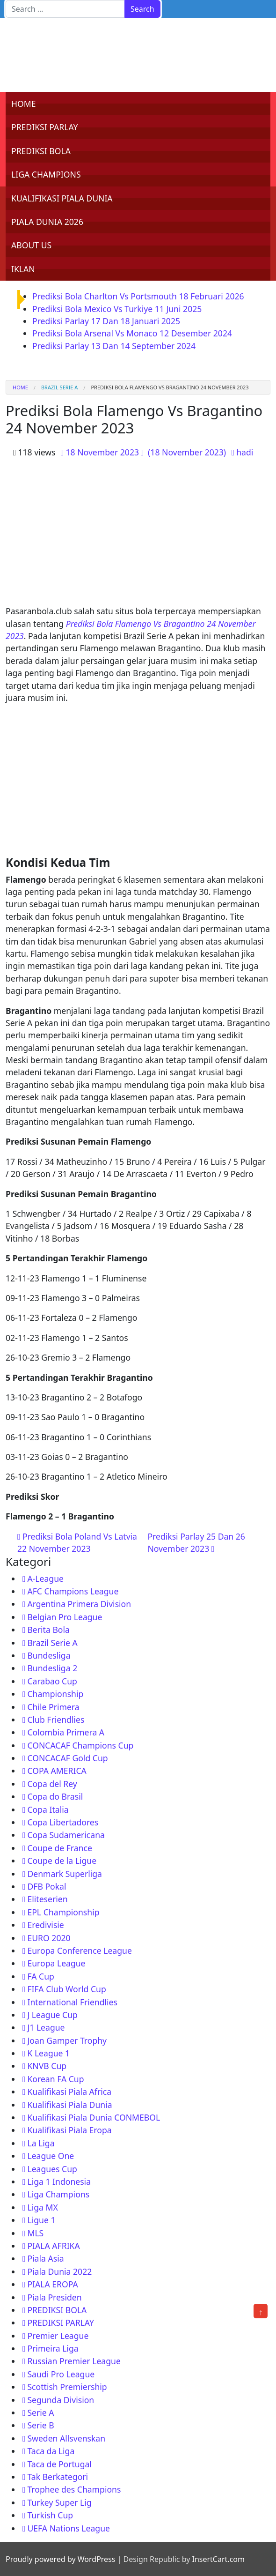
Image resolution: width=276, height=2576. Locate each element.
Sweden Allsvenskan (66, 2438)
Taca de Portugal (59, 2464)
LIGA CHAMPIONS (46, 174)
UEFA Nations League (68, 2528)
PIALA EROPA (52, 2284)
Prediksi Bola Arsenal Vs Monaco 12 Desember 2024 (132, 333)
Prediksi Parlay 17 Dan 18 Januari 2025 (106, 321)
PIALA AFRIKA (53, 2245)
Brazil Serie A (59, 387)
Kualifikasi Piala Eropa (69, 2130)
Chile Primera (53, 1706)
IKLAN (23, 269)
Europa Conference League (79, 1950)
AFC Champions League (72, 1591)
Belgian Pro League (64, 1617)
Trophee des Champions (74, 2489)
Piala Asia (45, 2258)
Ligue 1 (41, 2220)
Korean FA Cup (55, 2079)
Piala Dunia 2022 (59, 2271)
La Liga (40, 2143)
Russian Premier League (73, 2361)
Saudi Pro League (60, 2374)
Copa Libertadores (62, 1822)
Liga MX (42, 2207)
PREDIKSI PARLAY (44, 127)
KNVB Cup (46, 2065)
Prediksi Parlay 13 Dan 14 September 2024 (114, 345)
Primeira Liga (52, 2348)
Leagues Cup (52, 2168)
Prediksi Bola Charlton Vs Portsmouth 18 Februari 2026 (138, 296)
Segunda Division (60, 2399)
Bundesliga (48, 1655)
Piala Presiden (54, 2297)
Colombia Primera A (65, 1732)
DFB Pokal (46, 1886)
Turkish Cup (50, 2515)
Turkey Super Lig (59, 2502)
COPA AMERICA (56, 1770)
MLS (35, 2233)
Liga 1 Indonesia (59, 2181)
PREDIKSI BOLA (41, 150)
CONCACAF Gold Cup (67, 1758)
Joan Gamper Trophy (67, 2040)
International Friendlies (72, 2002)
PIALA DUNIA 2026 (47, 221)
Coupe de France (59, 1848)
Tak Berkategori (57, 2476)
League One (50, 2155)
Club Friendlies (55, 1719)
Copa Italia (47, 1809)
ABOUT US (31, 245)
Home (20, 387)
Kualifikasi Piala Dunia (69, 2104)
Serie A (40, 2412)
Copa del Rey (52, 1783)
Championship (55, 1693)
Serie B (40, 2425)
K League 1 (48, 2053)
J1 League (46, 2027)
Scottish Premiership (67, 2386)
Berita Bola (48, 1629)
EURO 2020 (48, 1937)
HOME (23, 103)
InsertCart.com (218, 2559)
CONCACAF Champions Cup (80, 1745)
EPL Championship (63, 1912)
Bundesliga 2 (52, 1668)
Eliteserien (47, 1899)
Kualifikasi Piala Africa (69, 2091)
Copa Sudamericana (66, 1834)
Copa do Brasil (55, 1796)
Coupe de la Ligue (61, 1860)
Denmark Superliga (64, 1873)
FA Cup (40, 1976)
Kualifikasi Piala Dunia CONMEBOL (93, 2117)
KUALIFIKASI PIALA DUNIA (62, 198)
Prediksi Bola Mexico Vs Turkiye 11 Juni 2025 (117, 308)
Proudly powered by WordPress (60, 2559)
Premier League (57, 2335)
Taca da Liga (50, 2451)
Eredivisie (45, 1924)
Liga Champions (58, 2194)
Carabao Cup (52, 1681)
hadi (244, 452)
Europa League (56, 1963)
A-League (45, 1578)
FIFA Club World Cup (66, 1989)
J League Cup (52, 2014)
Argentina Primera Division (79, 1603)
